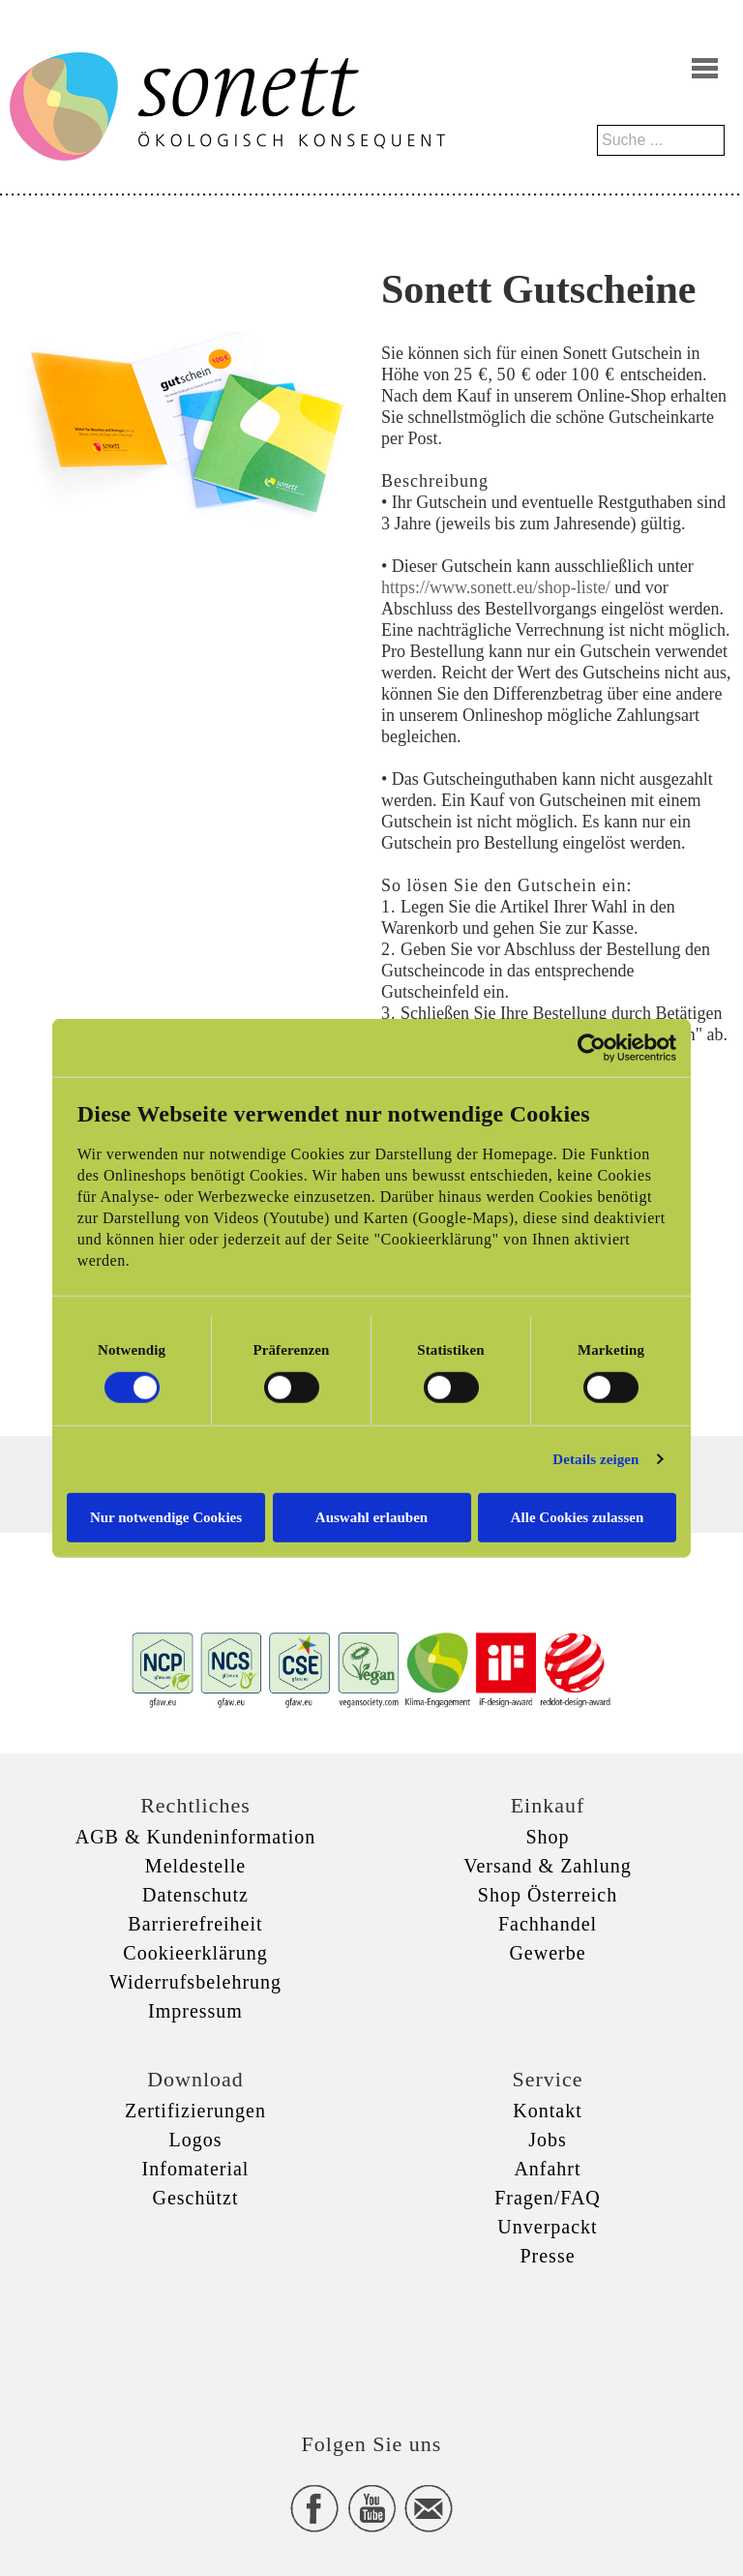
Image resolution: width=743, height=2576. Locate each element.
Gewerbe (547, 1952)
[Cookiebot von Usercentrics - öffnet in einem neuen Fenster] (591, 1048)
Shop (547, 1836)
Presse (547, 2255)
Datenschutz (195, 1894)
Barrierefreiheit (195, 1923)
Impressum (195, 2011)
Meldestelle (195, 1865)
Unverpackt (547, 2226)
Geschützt (196, 2197)
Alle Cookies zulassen (577, 1516)
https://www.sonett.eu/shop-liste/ (495, 587)
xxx (371, 2331)
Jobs (547, 2139)
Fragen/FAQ (547, 2197)
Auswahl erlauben (371, 1516)
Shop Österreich (547, 1894)
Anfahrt (547, 2168)
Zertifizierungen (195, 2110)
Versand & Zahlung (547, 1865)
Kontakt (547, 2110)
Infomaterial (196, 2168)
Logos (196, 2139)
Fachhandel (547, 1923)
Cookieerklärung (195, 1952)
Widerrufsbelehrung (195, 1981)
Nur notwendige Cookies (166, 1516)
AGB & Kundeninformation (195, 1836)
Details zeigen (595, 1459)
